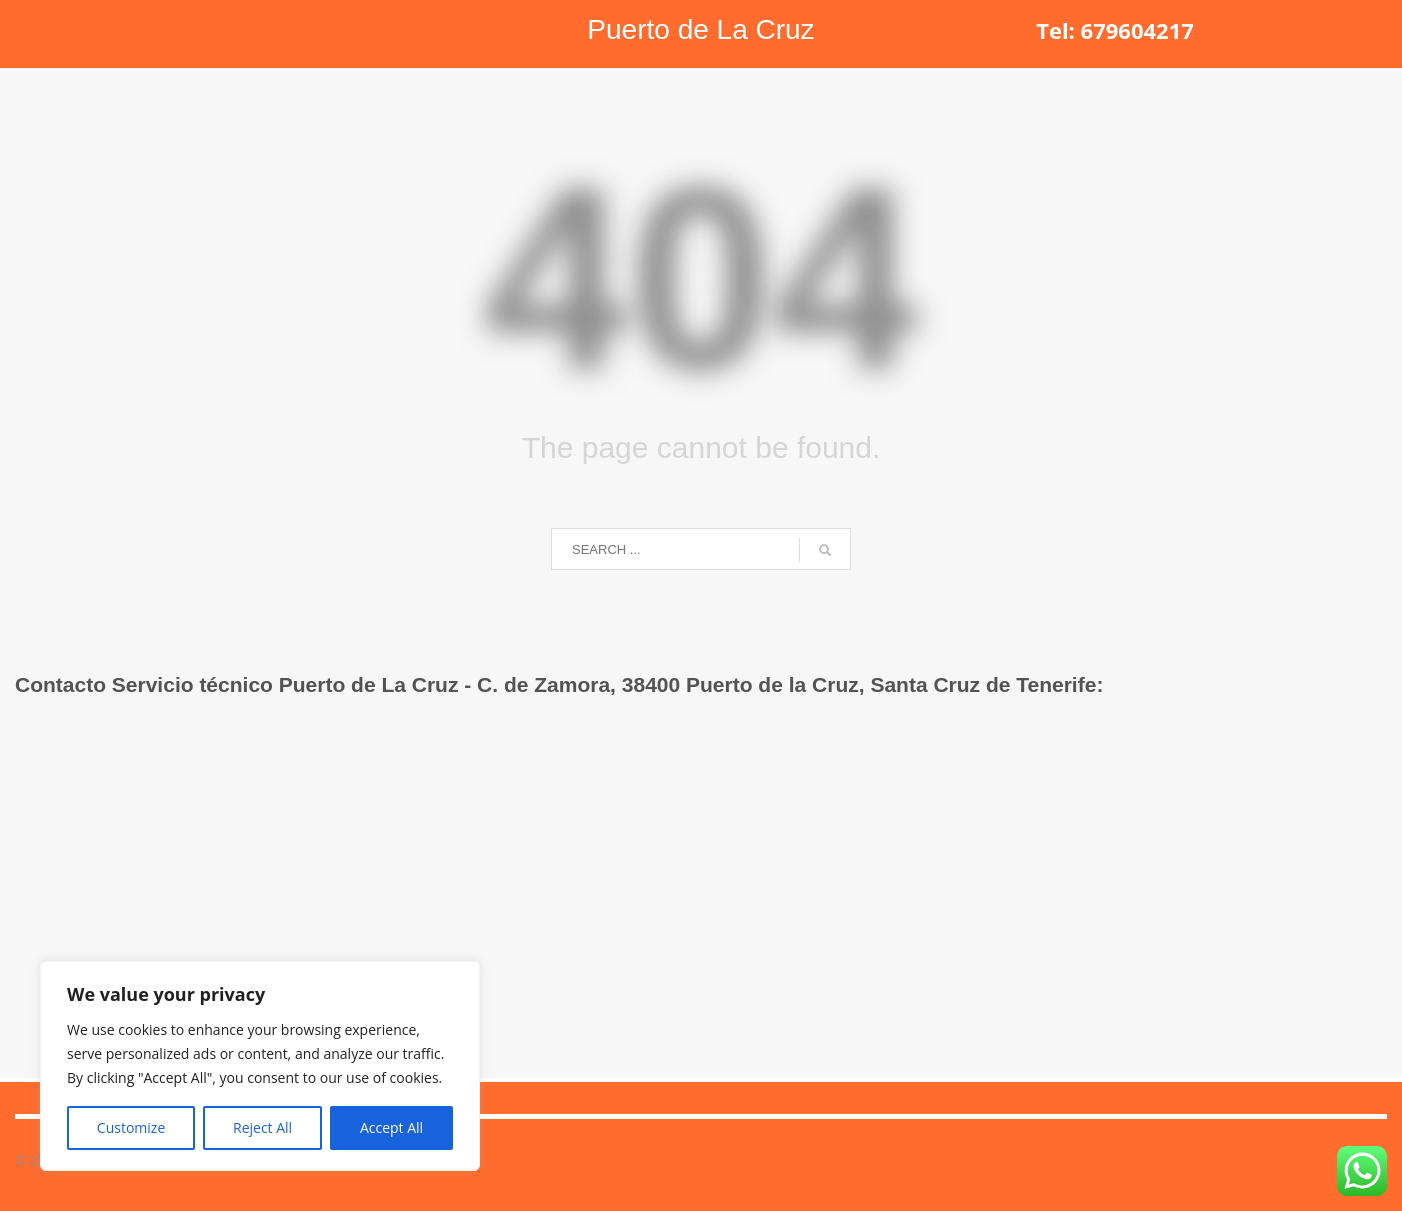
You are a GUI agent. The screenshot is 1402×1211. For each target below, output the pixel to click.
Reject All (262, 1127)
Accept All (391, 1127)
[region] (260, 1066)
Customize (131, 1127)
